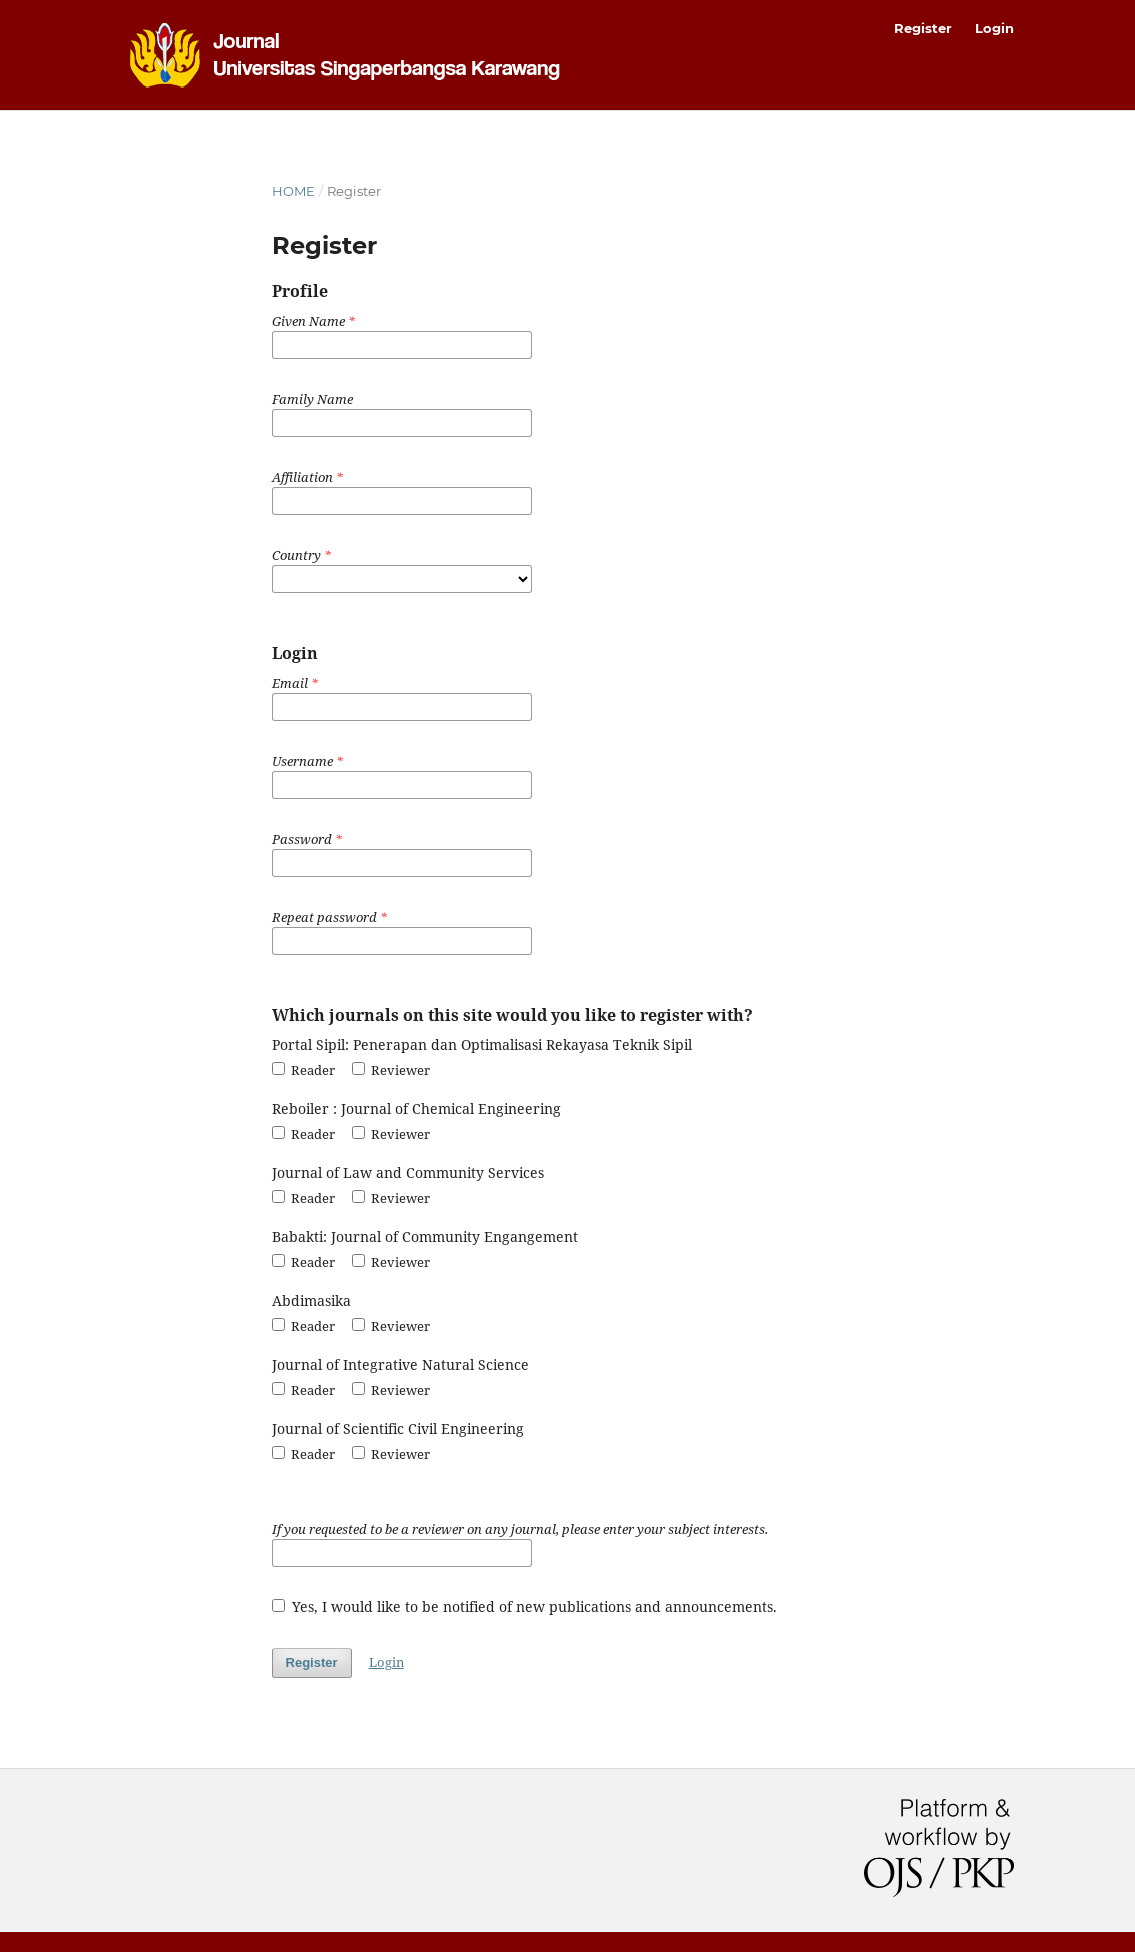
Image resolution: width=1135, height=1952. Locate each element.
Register (923, 28)
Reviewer (391, 1070)
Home (293, 191)
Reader (303, 1070)
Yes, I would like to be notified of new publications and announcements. (525, 1606)
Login (994, 28)
